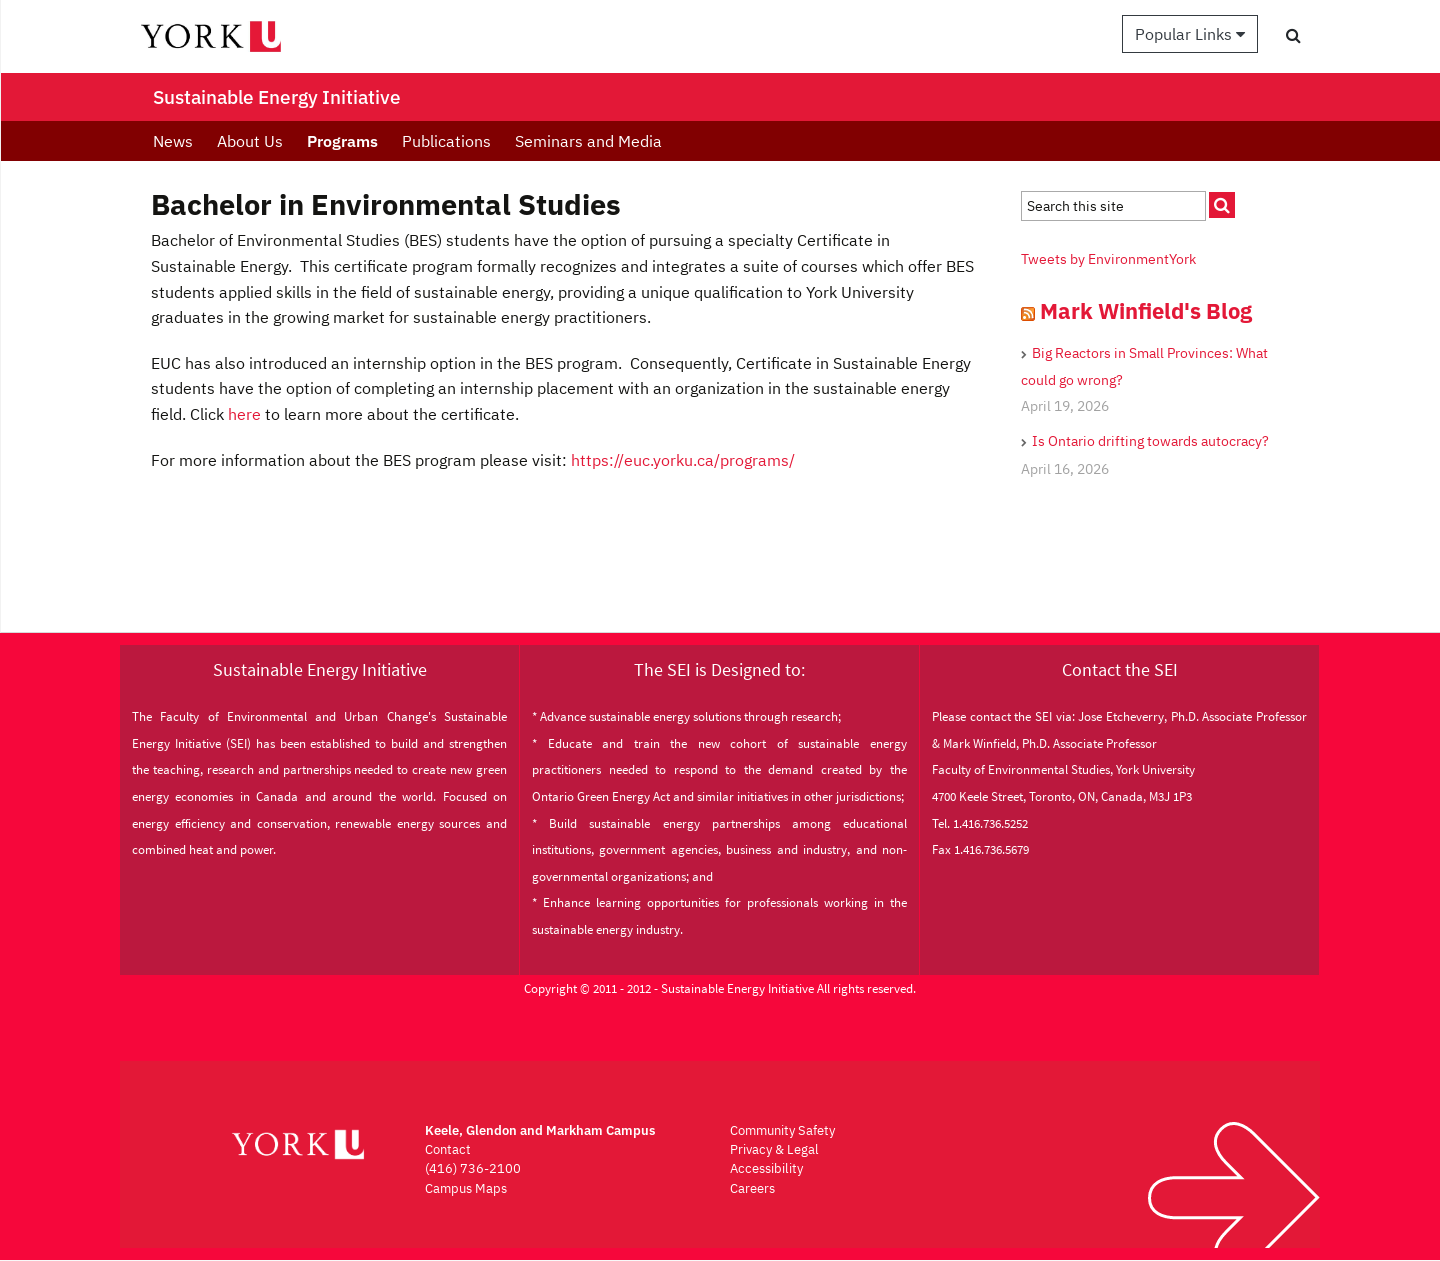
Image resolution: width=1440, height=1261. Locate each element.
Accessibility (766, 1168)
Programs (342, 141)
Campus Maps (466, 1188)
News (173, 141)
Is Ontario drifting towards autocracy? (1150, 441)
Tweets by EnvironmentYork (1108, 259)
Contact (448, 1149)
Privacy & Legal (774, 1149)
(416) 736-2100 (473, 1168)
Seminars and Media (588, 141)
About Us (250, 141)
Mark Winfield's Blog (1146, 310)
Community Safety (782, 1130)
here (244, 414)
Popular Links (1190, 34)
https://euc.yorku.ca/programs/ (683, 460)
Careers (752, 1188)
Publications (446, 141)
